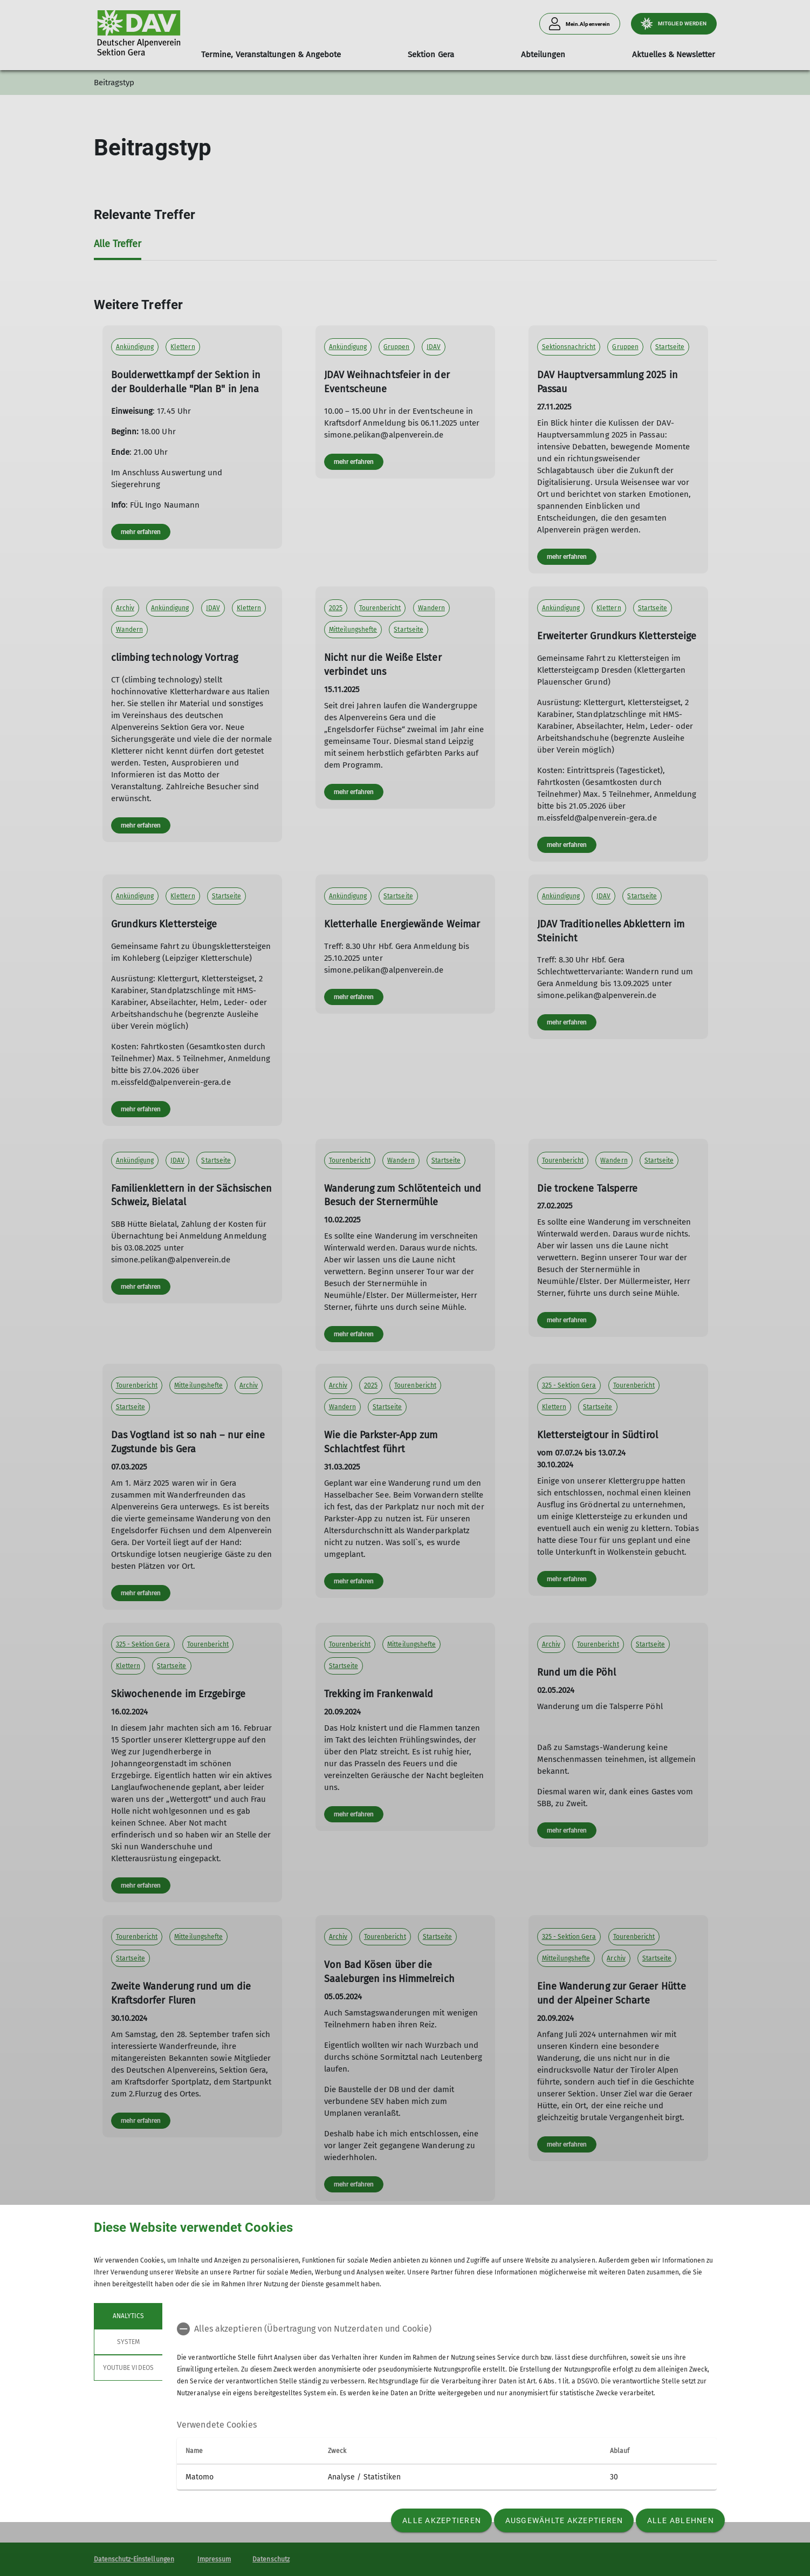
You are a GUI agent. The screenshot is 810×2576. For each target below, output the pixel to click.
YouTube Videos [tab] (128, 2368)
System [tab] (127, 2342)
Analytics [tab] (127, 2316)
